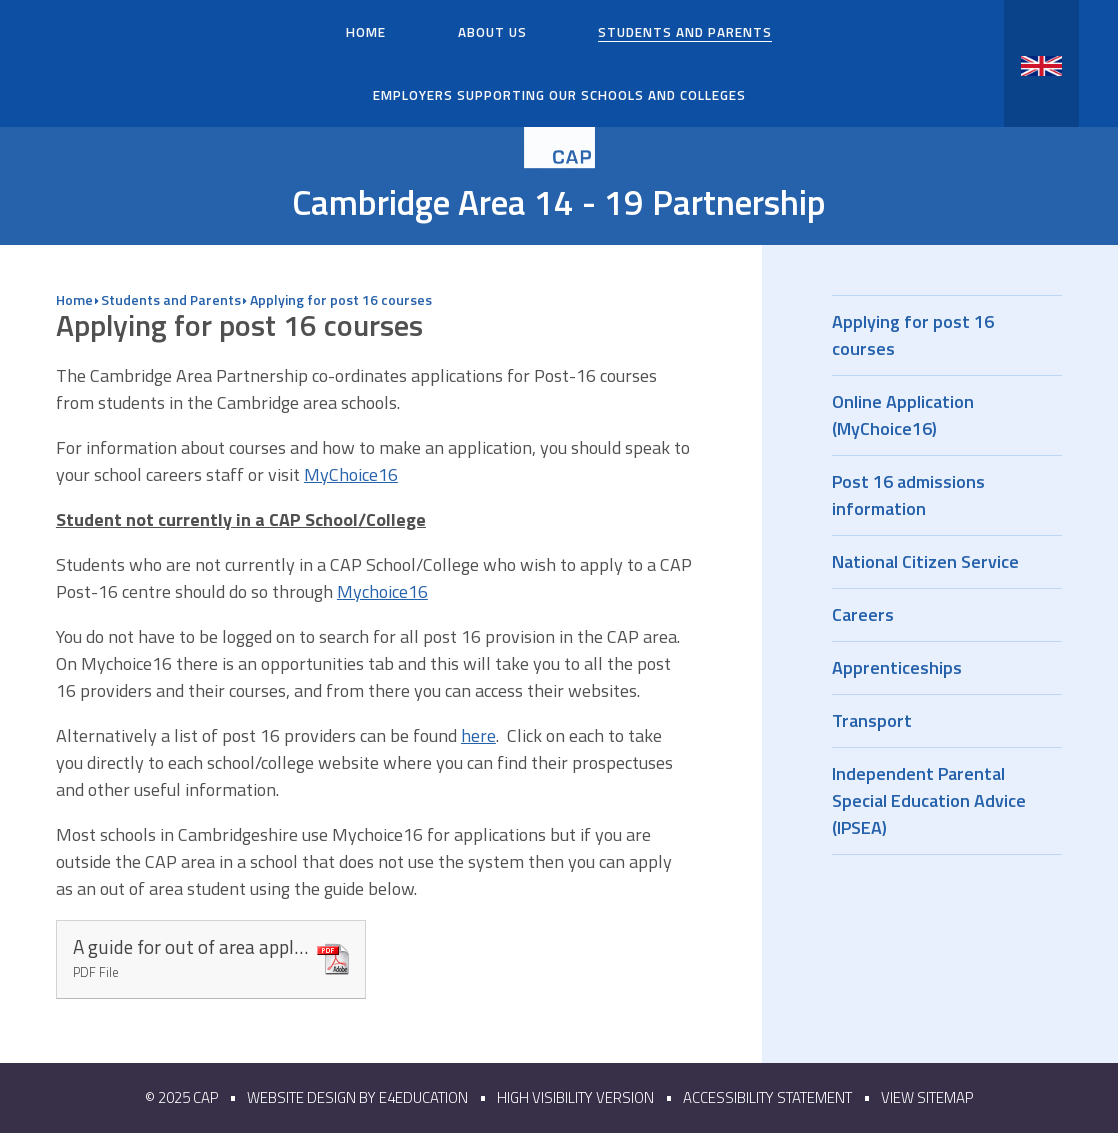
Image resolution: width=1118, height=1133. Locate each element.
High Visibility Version (575, 1097)
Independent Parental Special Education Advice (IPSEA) (947, 800)
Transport (947, 720)
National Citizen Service (947, 561)
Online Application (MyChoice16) (947, 415)
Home (74, 299)
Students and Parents (171, 299)
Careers (947, 614)
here (478, 735)
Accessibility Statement (767, 1097)
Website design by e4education (357, 1097)
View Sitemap (927, 1097)
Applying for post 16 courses (341, 299)
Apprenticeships (947, 667)
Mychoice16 (382, 591)
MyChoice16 (351, 474)
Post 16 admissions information (947, 495)
